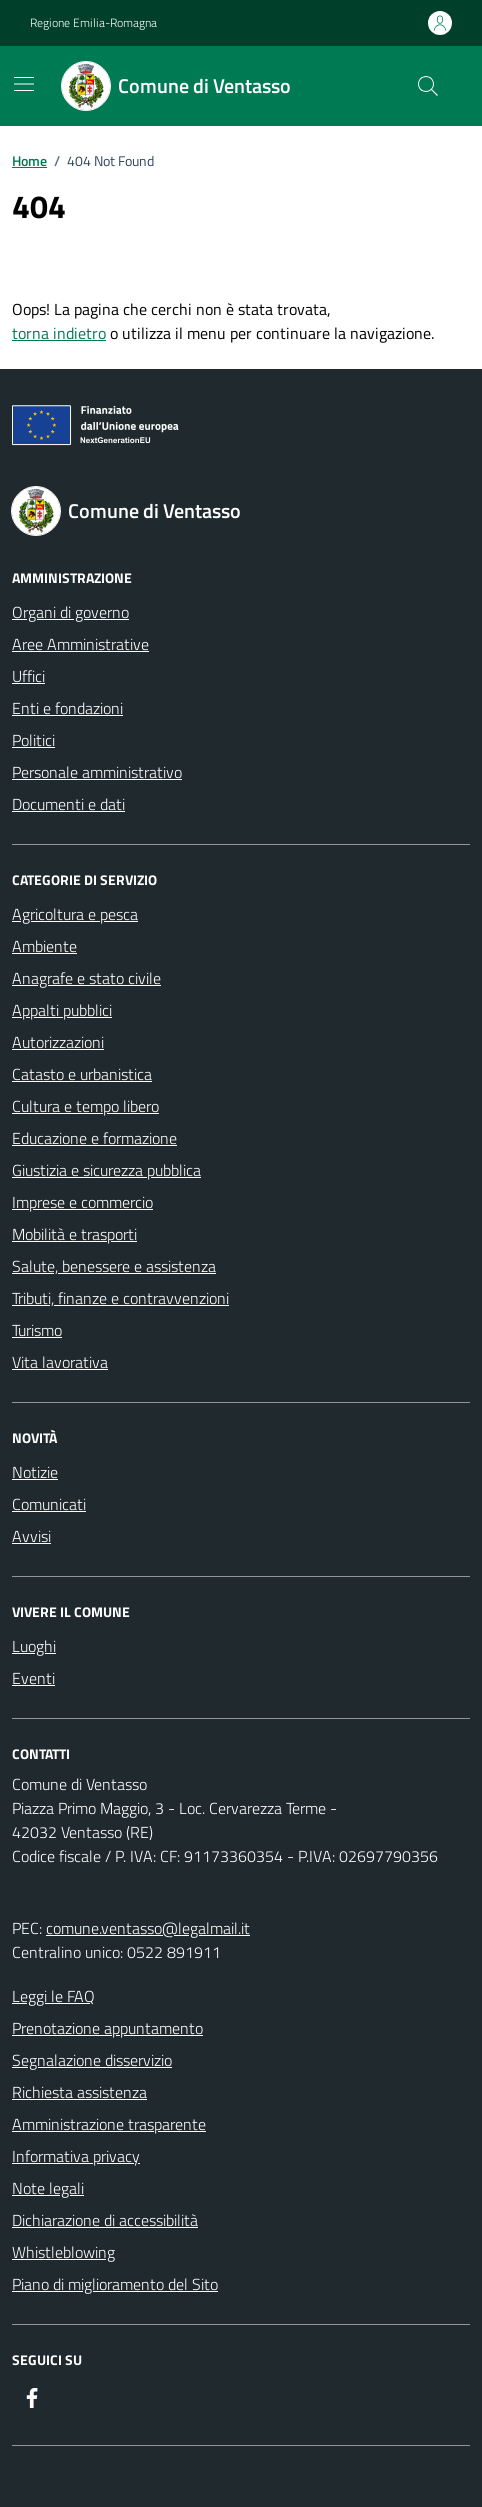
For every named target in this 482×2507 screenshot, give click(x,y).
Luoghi (34, 1646)
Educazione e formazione (94, 1138)
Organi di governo (70, 612)
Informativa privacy (76, 2156)
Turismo (37, 1330)
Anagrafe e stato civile (86, 978)
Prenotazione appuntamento (107, 2028)
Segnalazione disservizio (92, 2060)
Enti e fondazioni (67, 708)
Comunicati (49, 1504)
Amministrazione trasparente (109, 2124)
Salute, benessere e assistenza (114, 1266)
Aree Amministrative (80, 644)
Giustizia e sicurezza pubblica (106, 1170)
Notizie (35, 1472)
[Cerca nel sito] (428, 86)
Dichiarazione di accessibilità (105, 2220)
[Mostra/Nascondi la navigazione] (24, 84)
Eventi (33, 1678)
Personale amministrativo (97, 772)
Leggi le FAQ (53, 1996)
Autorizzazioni (58, 1042)
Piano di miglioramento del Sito (115, 2284)
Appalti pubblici (62, 1010)
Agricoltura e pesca (75, 914)
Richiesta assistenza (79, 2092)
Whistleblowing (63, 2252)
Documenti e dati (68, 804)
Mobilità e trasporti (74, 1234)
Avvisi (31, 1536)
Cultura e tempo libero (85, 1106)
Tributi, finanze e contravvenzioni (120, 1298)
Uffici (28, 676)
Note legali (48, 2188)
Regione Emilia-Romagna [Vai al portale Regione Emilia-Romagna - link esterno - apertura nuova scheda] (93, 23)
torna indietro (59, 333)
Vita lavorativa (60, 1362)
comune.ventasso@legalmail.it (148, 1928)
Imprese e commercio (82, 1202)
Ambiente (44, 946)
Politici (33, 740)
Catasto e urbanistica (82, 1074)
